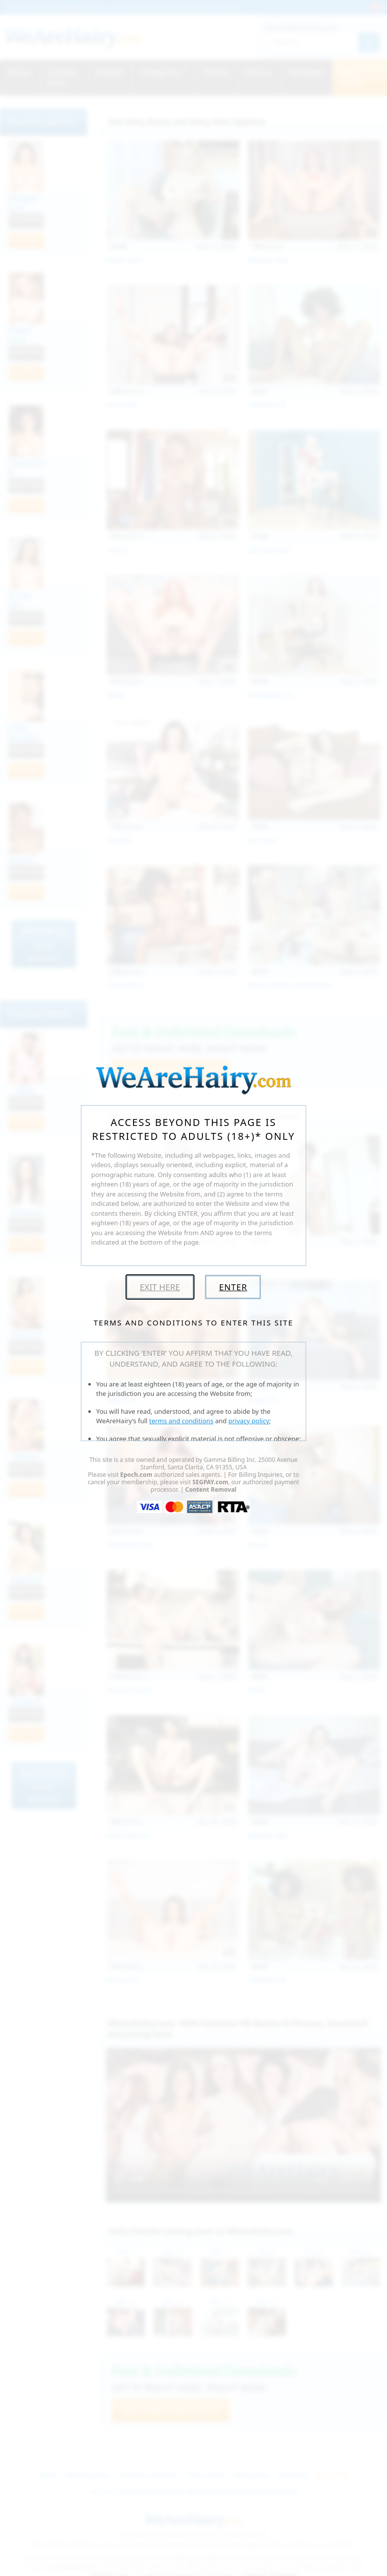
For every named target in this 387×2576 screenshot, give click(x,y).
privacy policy (248, 1420)
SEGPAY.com (210, 1482)
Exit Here (160, 1287)
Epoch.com (136, 1474)
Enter (233, 1287)
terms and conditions (181, 1420)
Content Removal (210, 1489)
